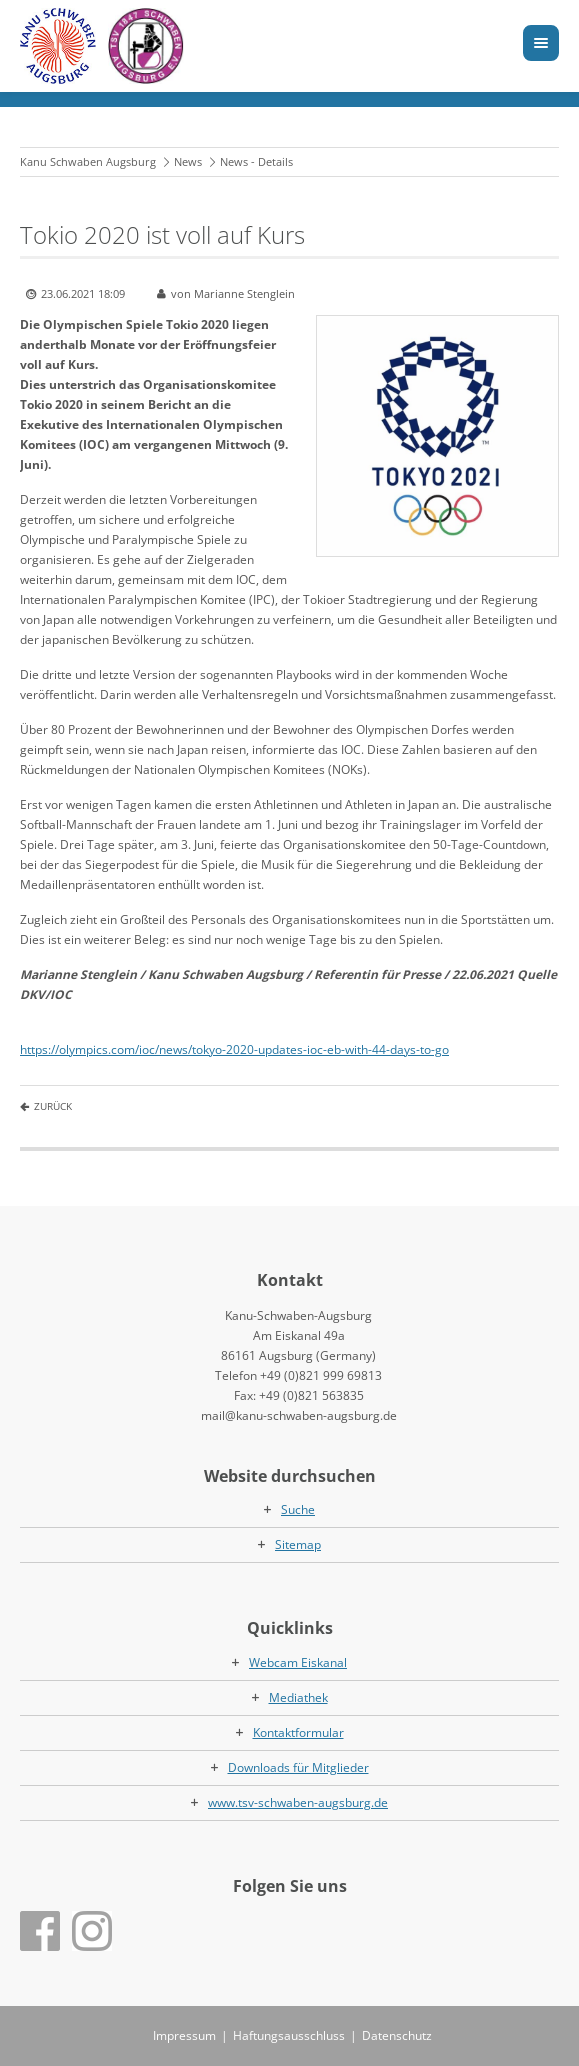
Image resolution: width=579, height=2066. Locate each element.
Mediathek (298, 1697)
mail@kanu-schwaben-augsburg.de (299, 1415)
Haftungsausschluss (289, 2035)
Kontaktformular (298, 1732)
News (188, 161)
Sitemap (298, 1544)
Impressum (184, 2035)
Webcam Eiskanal (298, 1662)
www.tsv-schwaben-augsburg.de (298, 1802)
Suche (298, 1509)
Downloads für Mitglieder (298, 1767)
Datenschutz (397, 2035)
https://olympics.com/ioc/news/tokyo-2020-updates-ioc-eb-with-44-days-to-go (234, 1049)
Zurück (53, 1106)
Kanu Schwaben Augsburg (88, 161)
